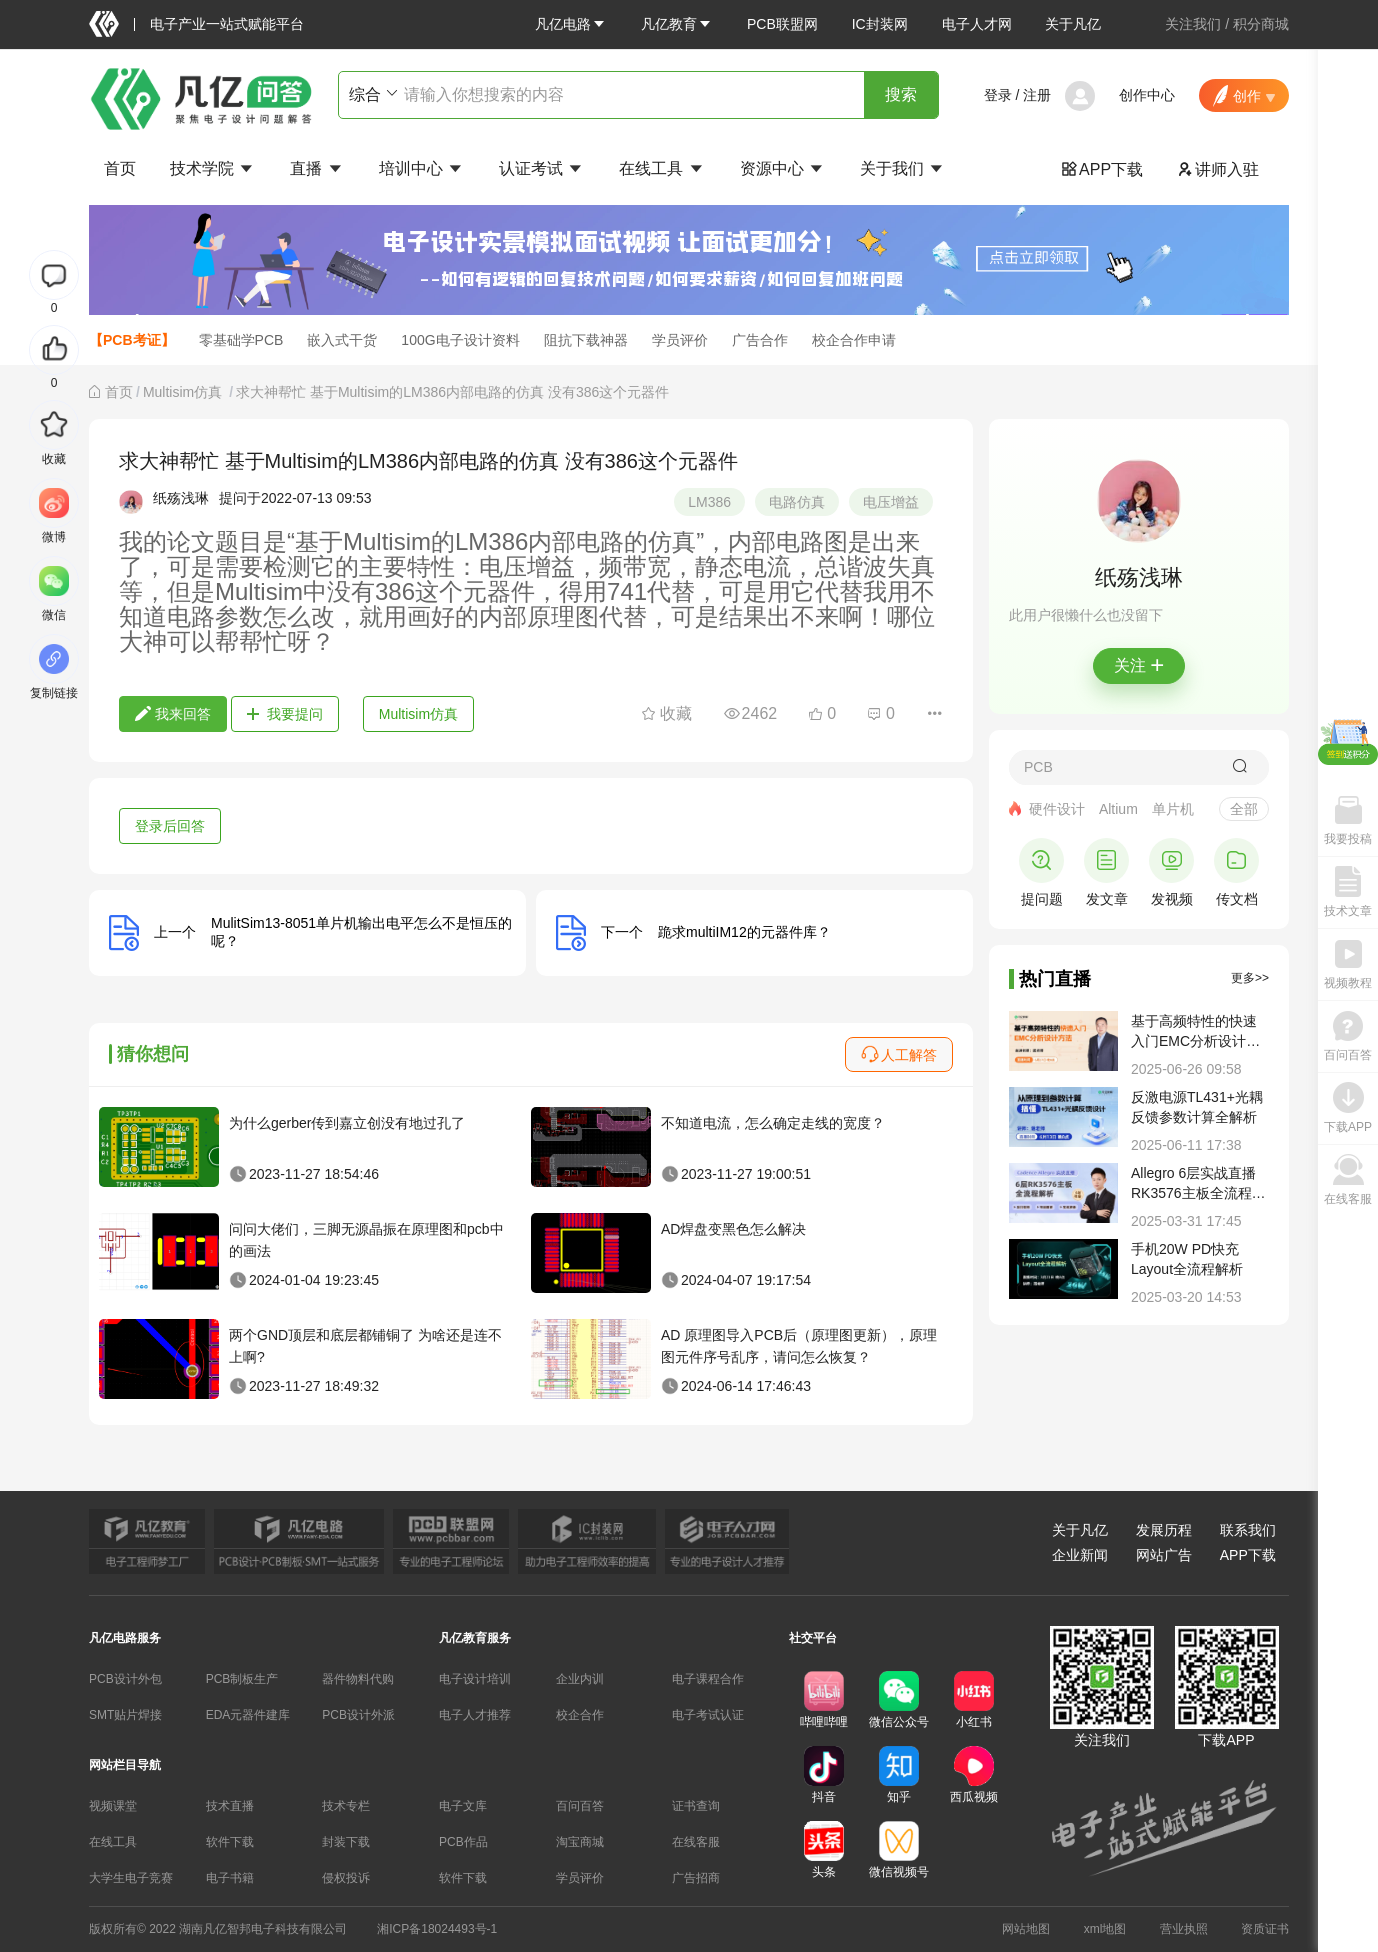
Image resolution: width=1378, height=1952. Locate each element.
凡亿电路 (571, 24)
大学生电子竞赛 (131, 1878)
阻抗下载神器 (586, 340)
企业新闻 (1080, 1555)
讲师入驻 (1218, 169)
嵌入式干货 (342, 340)
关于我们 (903, 168)
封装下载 (346, 1842)
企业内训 (580, 1679)
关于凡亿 (1073, 24)
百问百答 (580, 1806)
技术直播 (230, 1806)
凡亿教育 (677, 24)
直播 (317, 168)
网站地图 (1026, 1929)
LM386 (709, 502)
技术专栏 (346, 1806)
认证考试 (542, 168)
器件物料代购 (358, 1679)
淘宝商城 (580, 1842)
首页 (120, 168)
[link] (119, 392)
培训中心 (422, 168)
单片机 (1173, 809)
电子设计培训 (475, 1679)
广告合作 (760, 340)
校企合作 (580, 1715)
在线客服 (696, 1842)
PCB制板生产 (242, 1679)
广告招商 (696, 1878)
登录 (998, 95)
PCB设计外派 (358, 1715)
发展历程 (1164, 1530)
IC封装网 (880, 24)
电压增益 (891, 502)
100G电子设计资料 (460, 340)
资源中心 (783, 168)
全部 (1244, 809)
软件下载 (230, 1842)
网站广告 (1164, 1555)
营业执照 (1184, 1929)
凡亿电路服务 (125, 1638)
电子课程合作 (708, 1679)
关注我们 (1193, 24)
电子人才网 (977, 24)
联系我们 (1248, 1530)
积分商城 (1261, 24)
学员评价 (680, 340)
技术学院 (213, 168)
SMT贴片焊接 (125, 1715)
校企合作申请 (854, 340)
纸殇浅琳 (181, 498)
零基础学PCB (241, 340)
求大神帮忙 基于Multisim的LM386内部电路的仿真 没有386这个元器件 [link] (452, 392)
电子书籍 (230, 1878)
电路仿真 (797, 502)
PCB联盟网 (782, 24)
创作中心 (1147, 95)
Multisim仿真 (184, 392)
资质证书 (1265, 1929)
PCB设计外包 (125, 1679)
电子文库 (463, 1806)
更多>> (1250, 978)
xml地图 (1105, 1929)
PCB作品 (463, 1842)
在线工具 (662, 168)
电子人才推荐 (475, 1715)
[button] (571, 24)
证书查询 (696, 1806)
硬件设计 (1057, 809)
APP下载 (1102, 169)
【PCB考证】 (132, 340)
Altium (1118, 809)
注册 (1037, 95)
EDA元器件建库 (248, 1715)
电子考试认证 (708, 1715)
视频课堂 (113, 1806)
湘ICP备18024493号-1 (437, 1929)
